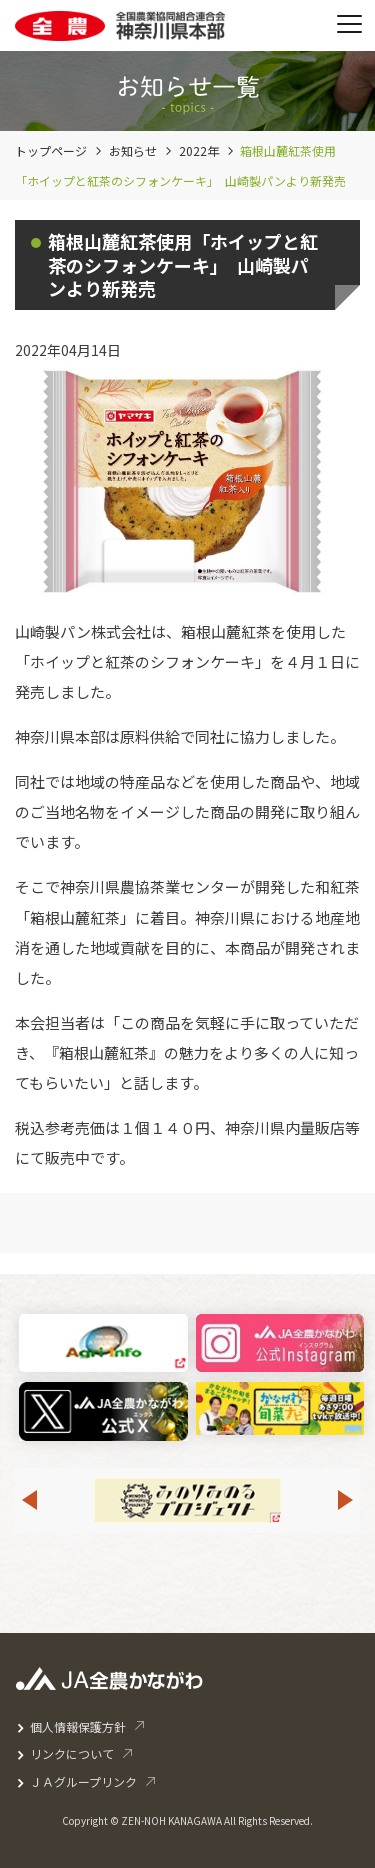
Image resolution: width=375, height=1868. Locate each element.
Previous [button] (29, 1500)
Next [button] (346, 1500)
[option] (187, 1500)
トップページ (51, 150)
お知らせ (133, 150)
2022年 (199, 150)
